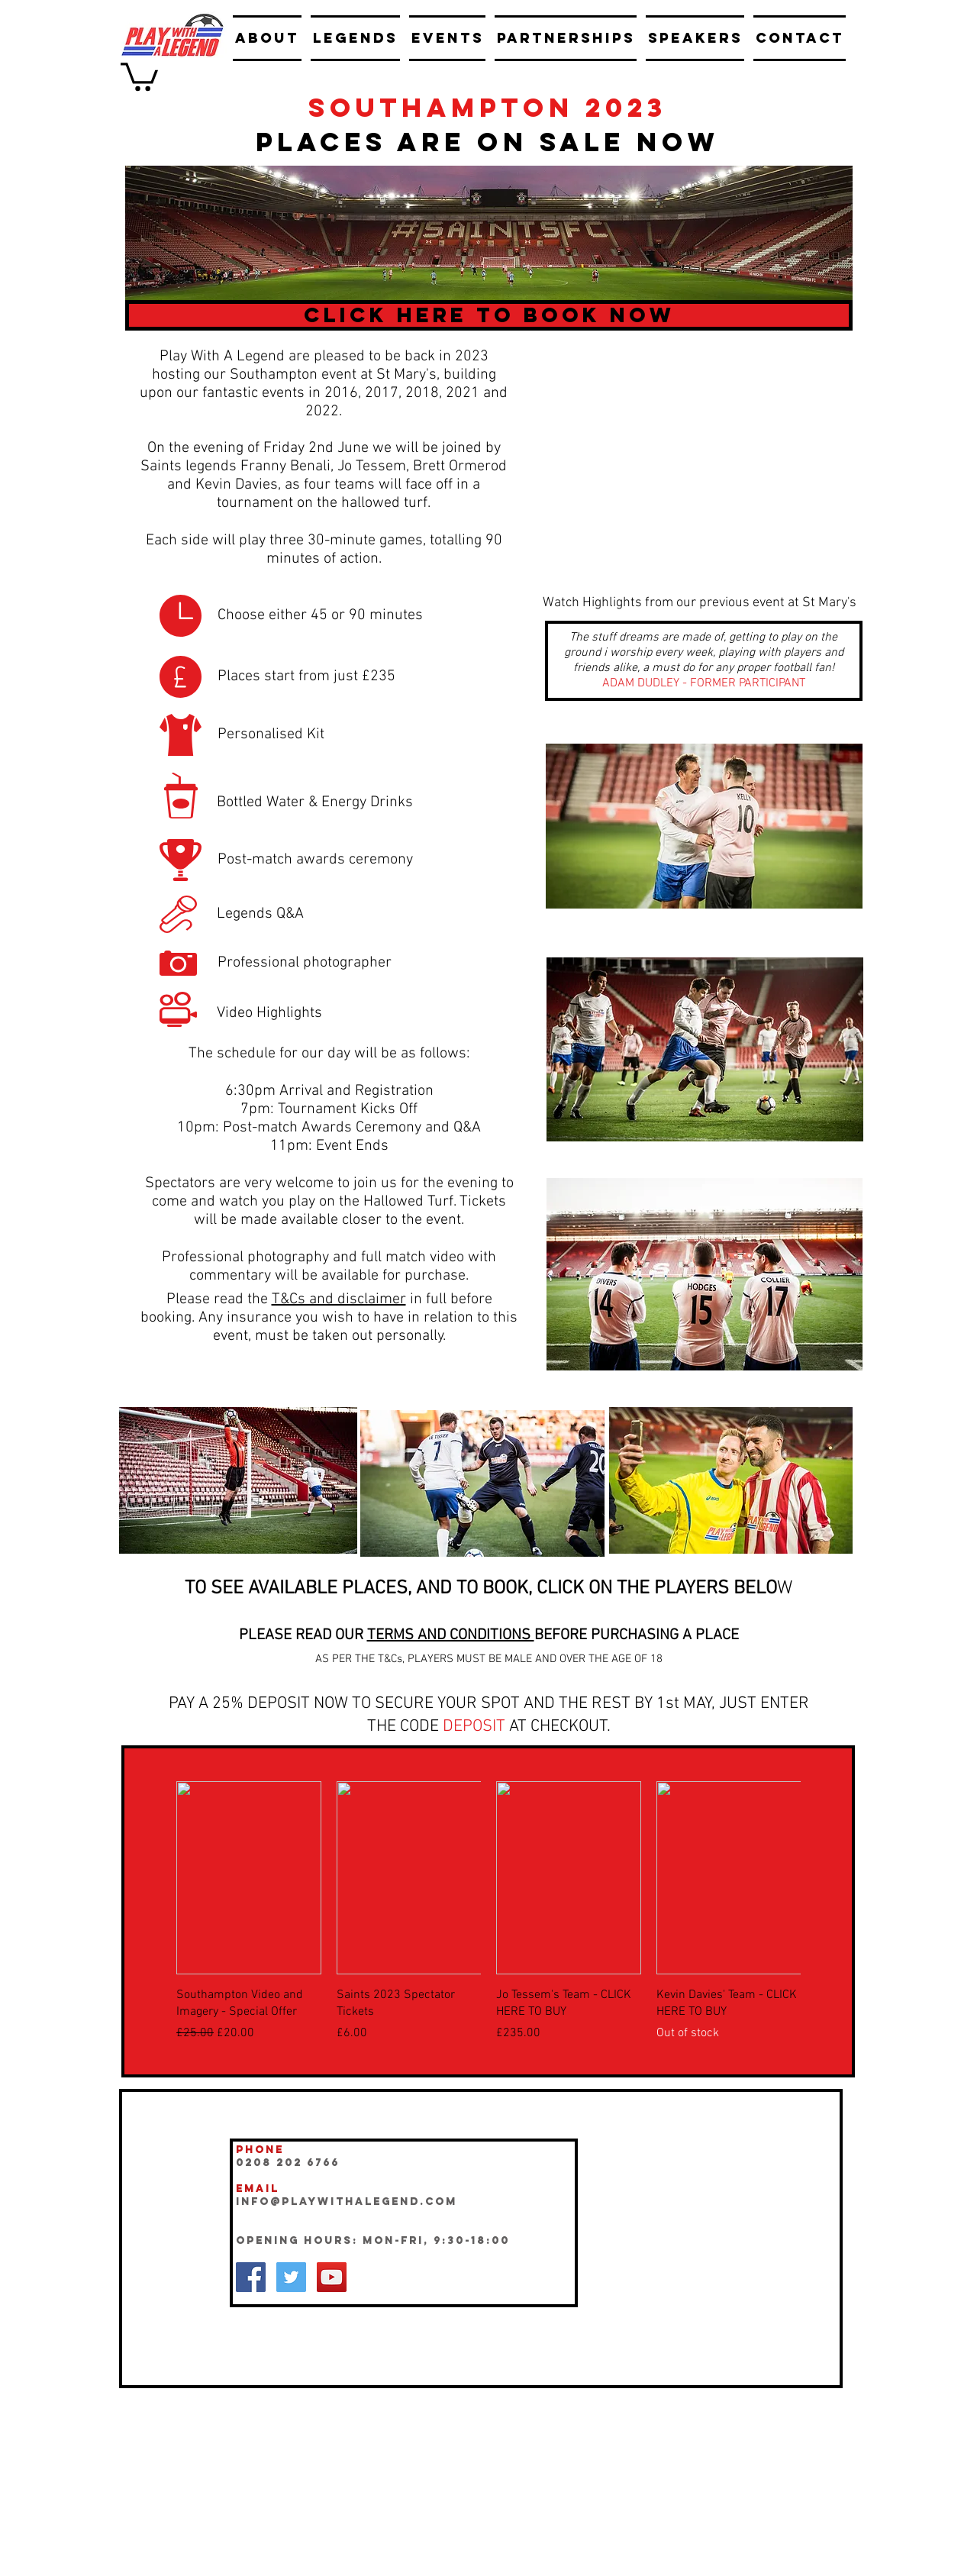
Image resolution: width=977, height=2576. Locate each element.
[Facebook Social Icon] (251, 2277)
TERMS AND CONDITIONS (450, 1635)
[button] (139, 75)
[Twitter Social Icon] (291, 2277)
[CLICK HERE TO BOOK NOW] (489, 315)
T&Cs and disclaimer (339, 1299)
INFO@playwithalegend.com (346, 2201)
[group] (488, 1911)
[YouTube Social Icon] (332, 2277)
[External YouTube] (695, 439)
